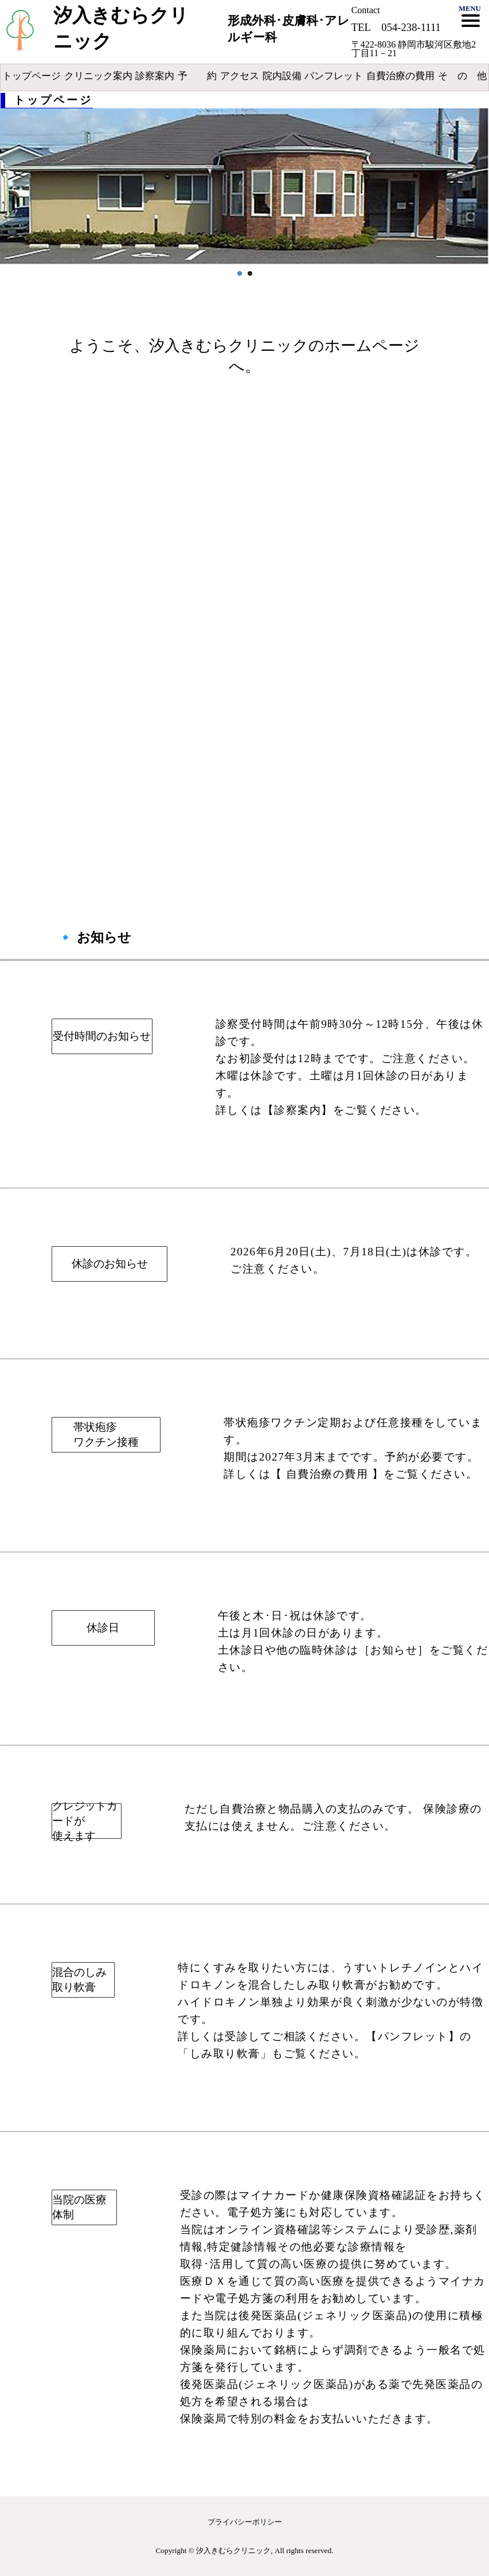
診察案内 (154, 76)
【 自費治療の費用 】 (327, 1474)
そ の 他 (462, 76)
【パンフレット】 (413, 2036)
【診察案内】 (298, 1110)
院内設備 (282, 76)
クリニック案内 (98, 76)
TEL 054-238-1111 (396, 27)
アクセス (239, 76)
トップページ (31, 76)
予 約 (197, 76)
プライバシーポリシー (245, 2522)
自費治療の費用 (400, 76)
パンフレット (333, 76)
